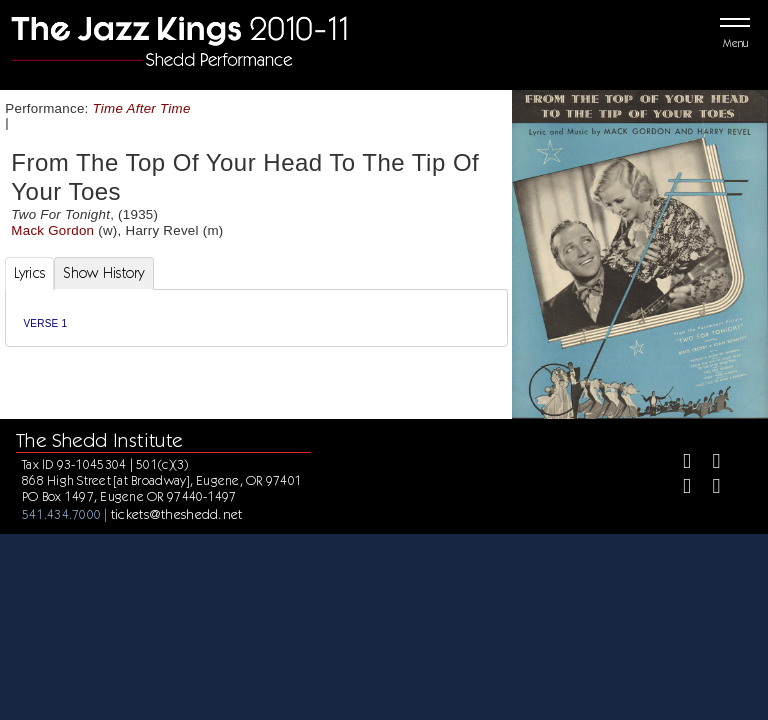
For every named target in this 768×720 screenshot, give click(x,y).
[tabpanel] (256, 318)
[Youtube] (707, 488)
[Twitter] (707, 463)
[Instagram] (678, 488)
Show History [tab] (103, 273)
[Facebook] (678, 463)
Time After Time (142, 108)
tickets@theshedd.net (177, 514)
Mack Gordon (52, 230)
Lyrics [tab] (30, 273)
